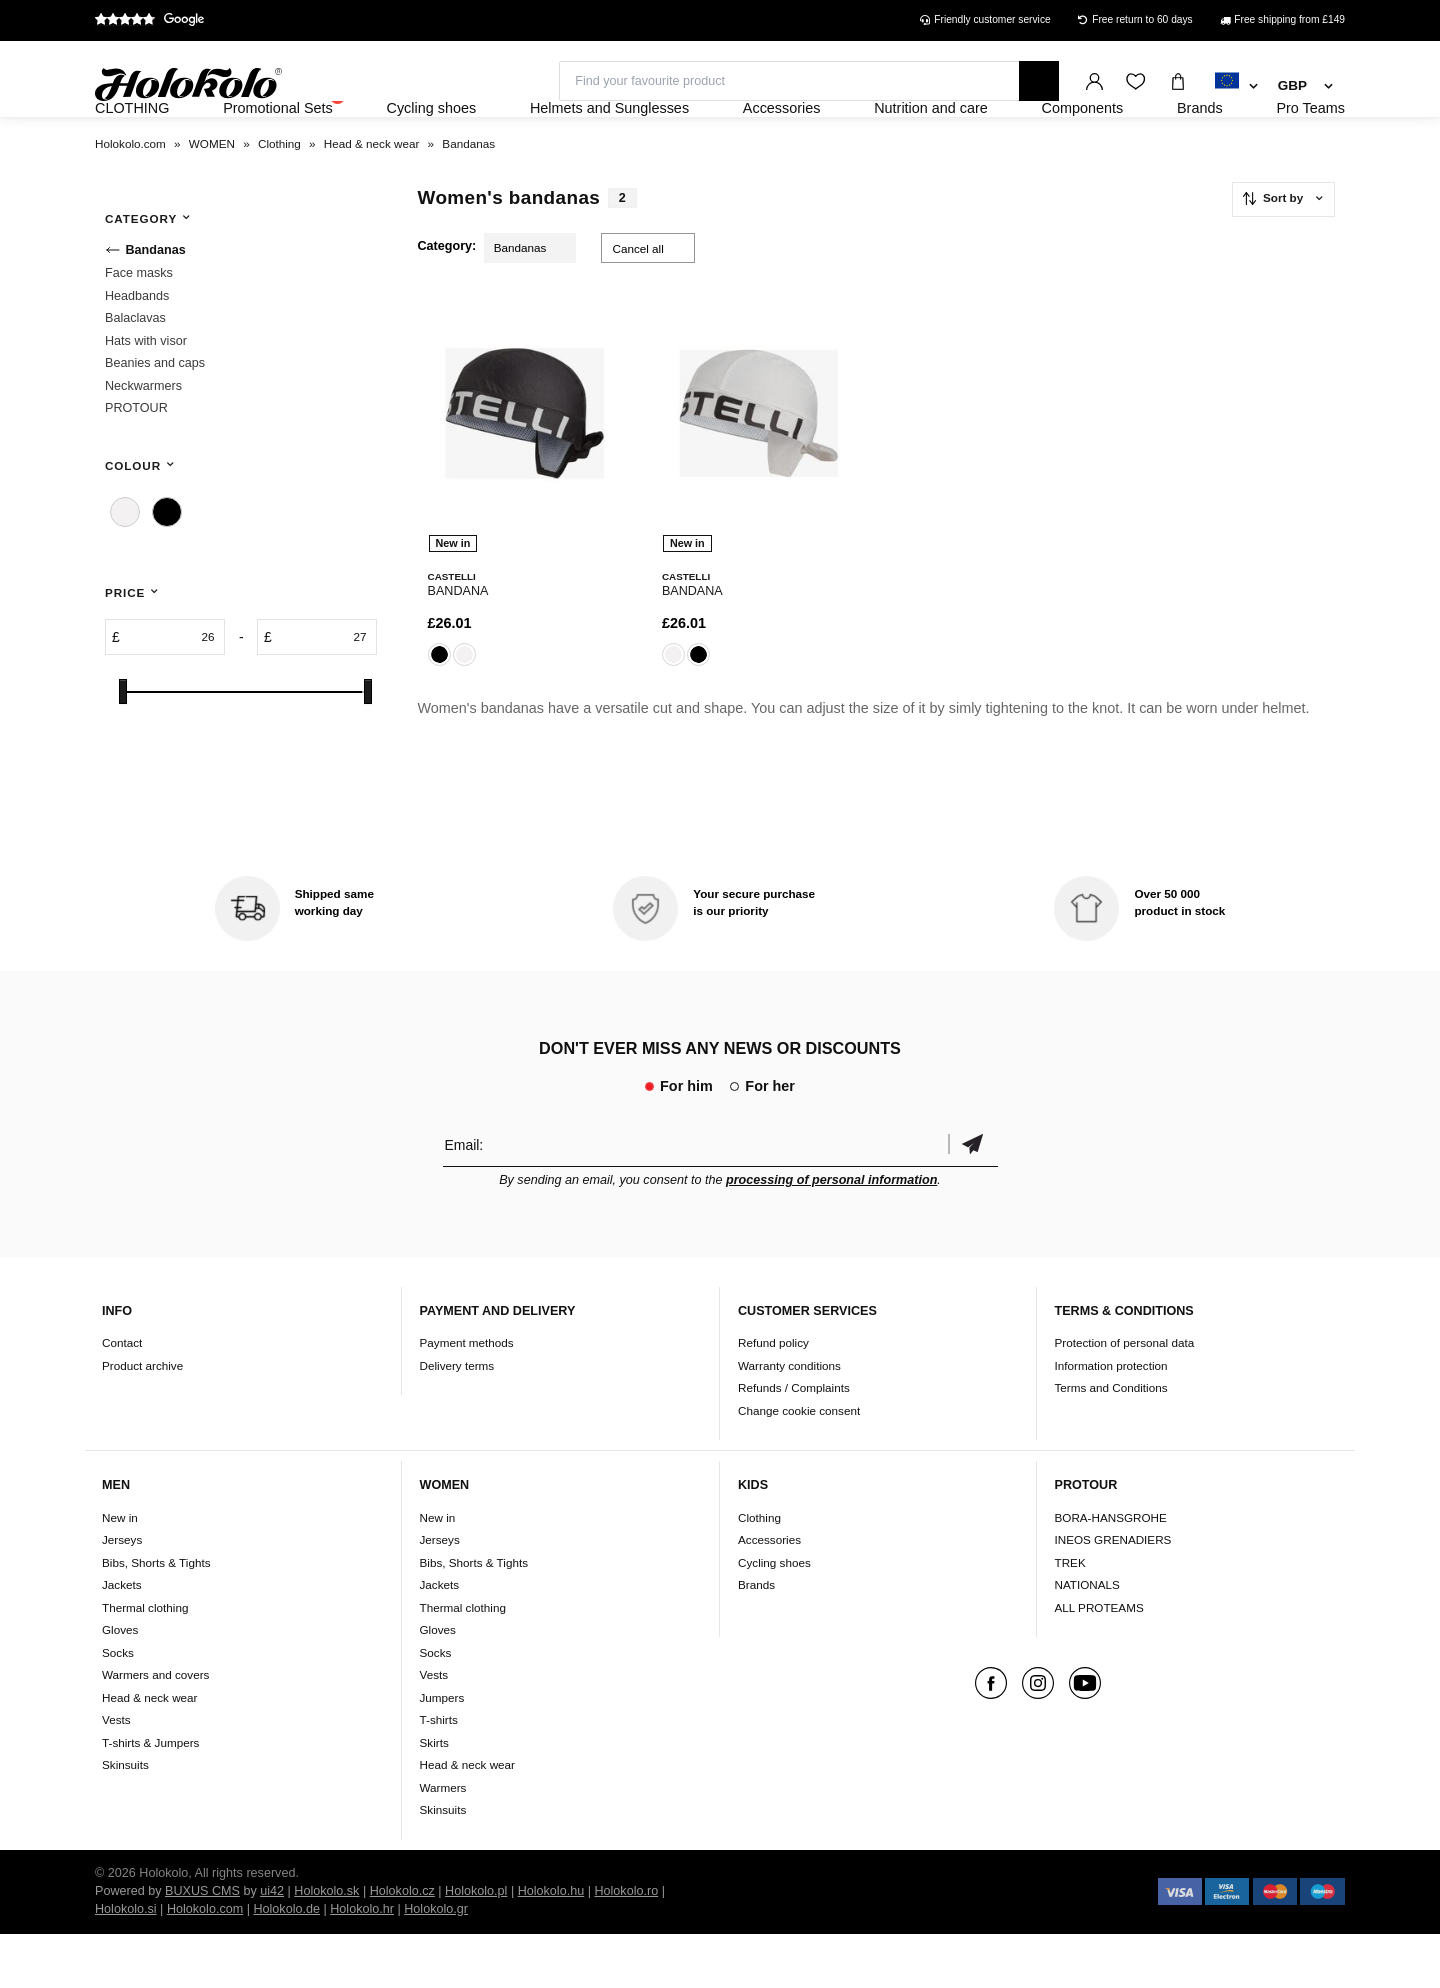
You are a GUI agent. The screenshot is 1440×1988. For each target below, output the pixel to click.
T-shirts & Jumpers (150, 1796)
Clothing (759, 1571)
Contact (122, 1396)
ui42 (272, 1945)
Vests (116, 1773)
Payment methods (467, 1396)
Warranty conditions (789, 1419)
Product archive (142, 1419)
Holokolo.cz (402, 1945)
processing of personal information (831, 1234)
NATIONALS (1087, 1638)
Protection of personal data (1125, 1396)
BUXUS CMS (202, 1945)
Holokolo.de (286, 1963)
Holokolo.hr (362, 1963)
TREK (1070, 1616)
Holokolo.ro (626, 1945)
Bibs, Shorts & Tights (156, 1616)
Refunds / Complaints (794, 1441)
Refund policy (773, 1396)
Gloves (120, 1683)
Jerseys (122, 1593)
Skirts (434, 1796)
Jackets (122, 1638)
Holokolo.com (205, 1963)
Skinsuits (125, 1818)
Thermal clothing (145, 1661)
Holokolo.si (126, 1963)
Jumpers (442, 1751)
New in (120, 1571)
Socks (118, 1706)
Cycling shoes (774, 1616)
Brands (756, 1638)
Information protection (1111, 1419)
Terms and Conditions (1111, 1441)
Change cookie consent (799, 1464)
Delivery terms (457, 1419)
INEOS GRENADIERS (1113, 1593)
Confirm (973, 1198)
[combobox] (1236, 87)
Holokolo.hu (551, 1945)
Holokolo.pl (476, 1945)
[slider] (123, 745)
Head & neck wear (150, 1751)
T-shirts (439, 1773)
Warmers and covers (155, 1728)
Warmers (443, 1841)
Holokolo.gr (436, 1963)
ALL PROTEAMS (1099, 1661)
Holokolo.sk (326, 1945)
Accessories (769, 1593)
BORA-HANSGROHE (1111, 1571)
